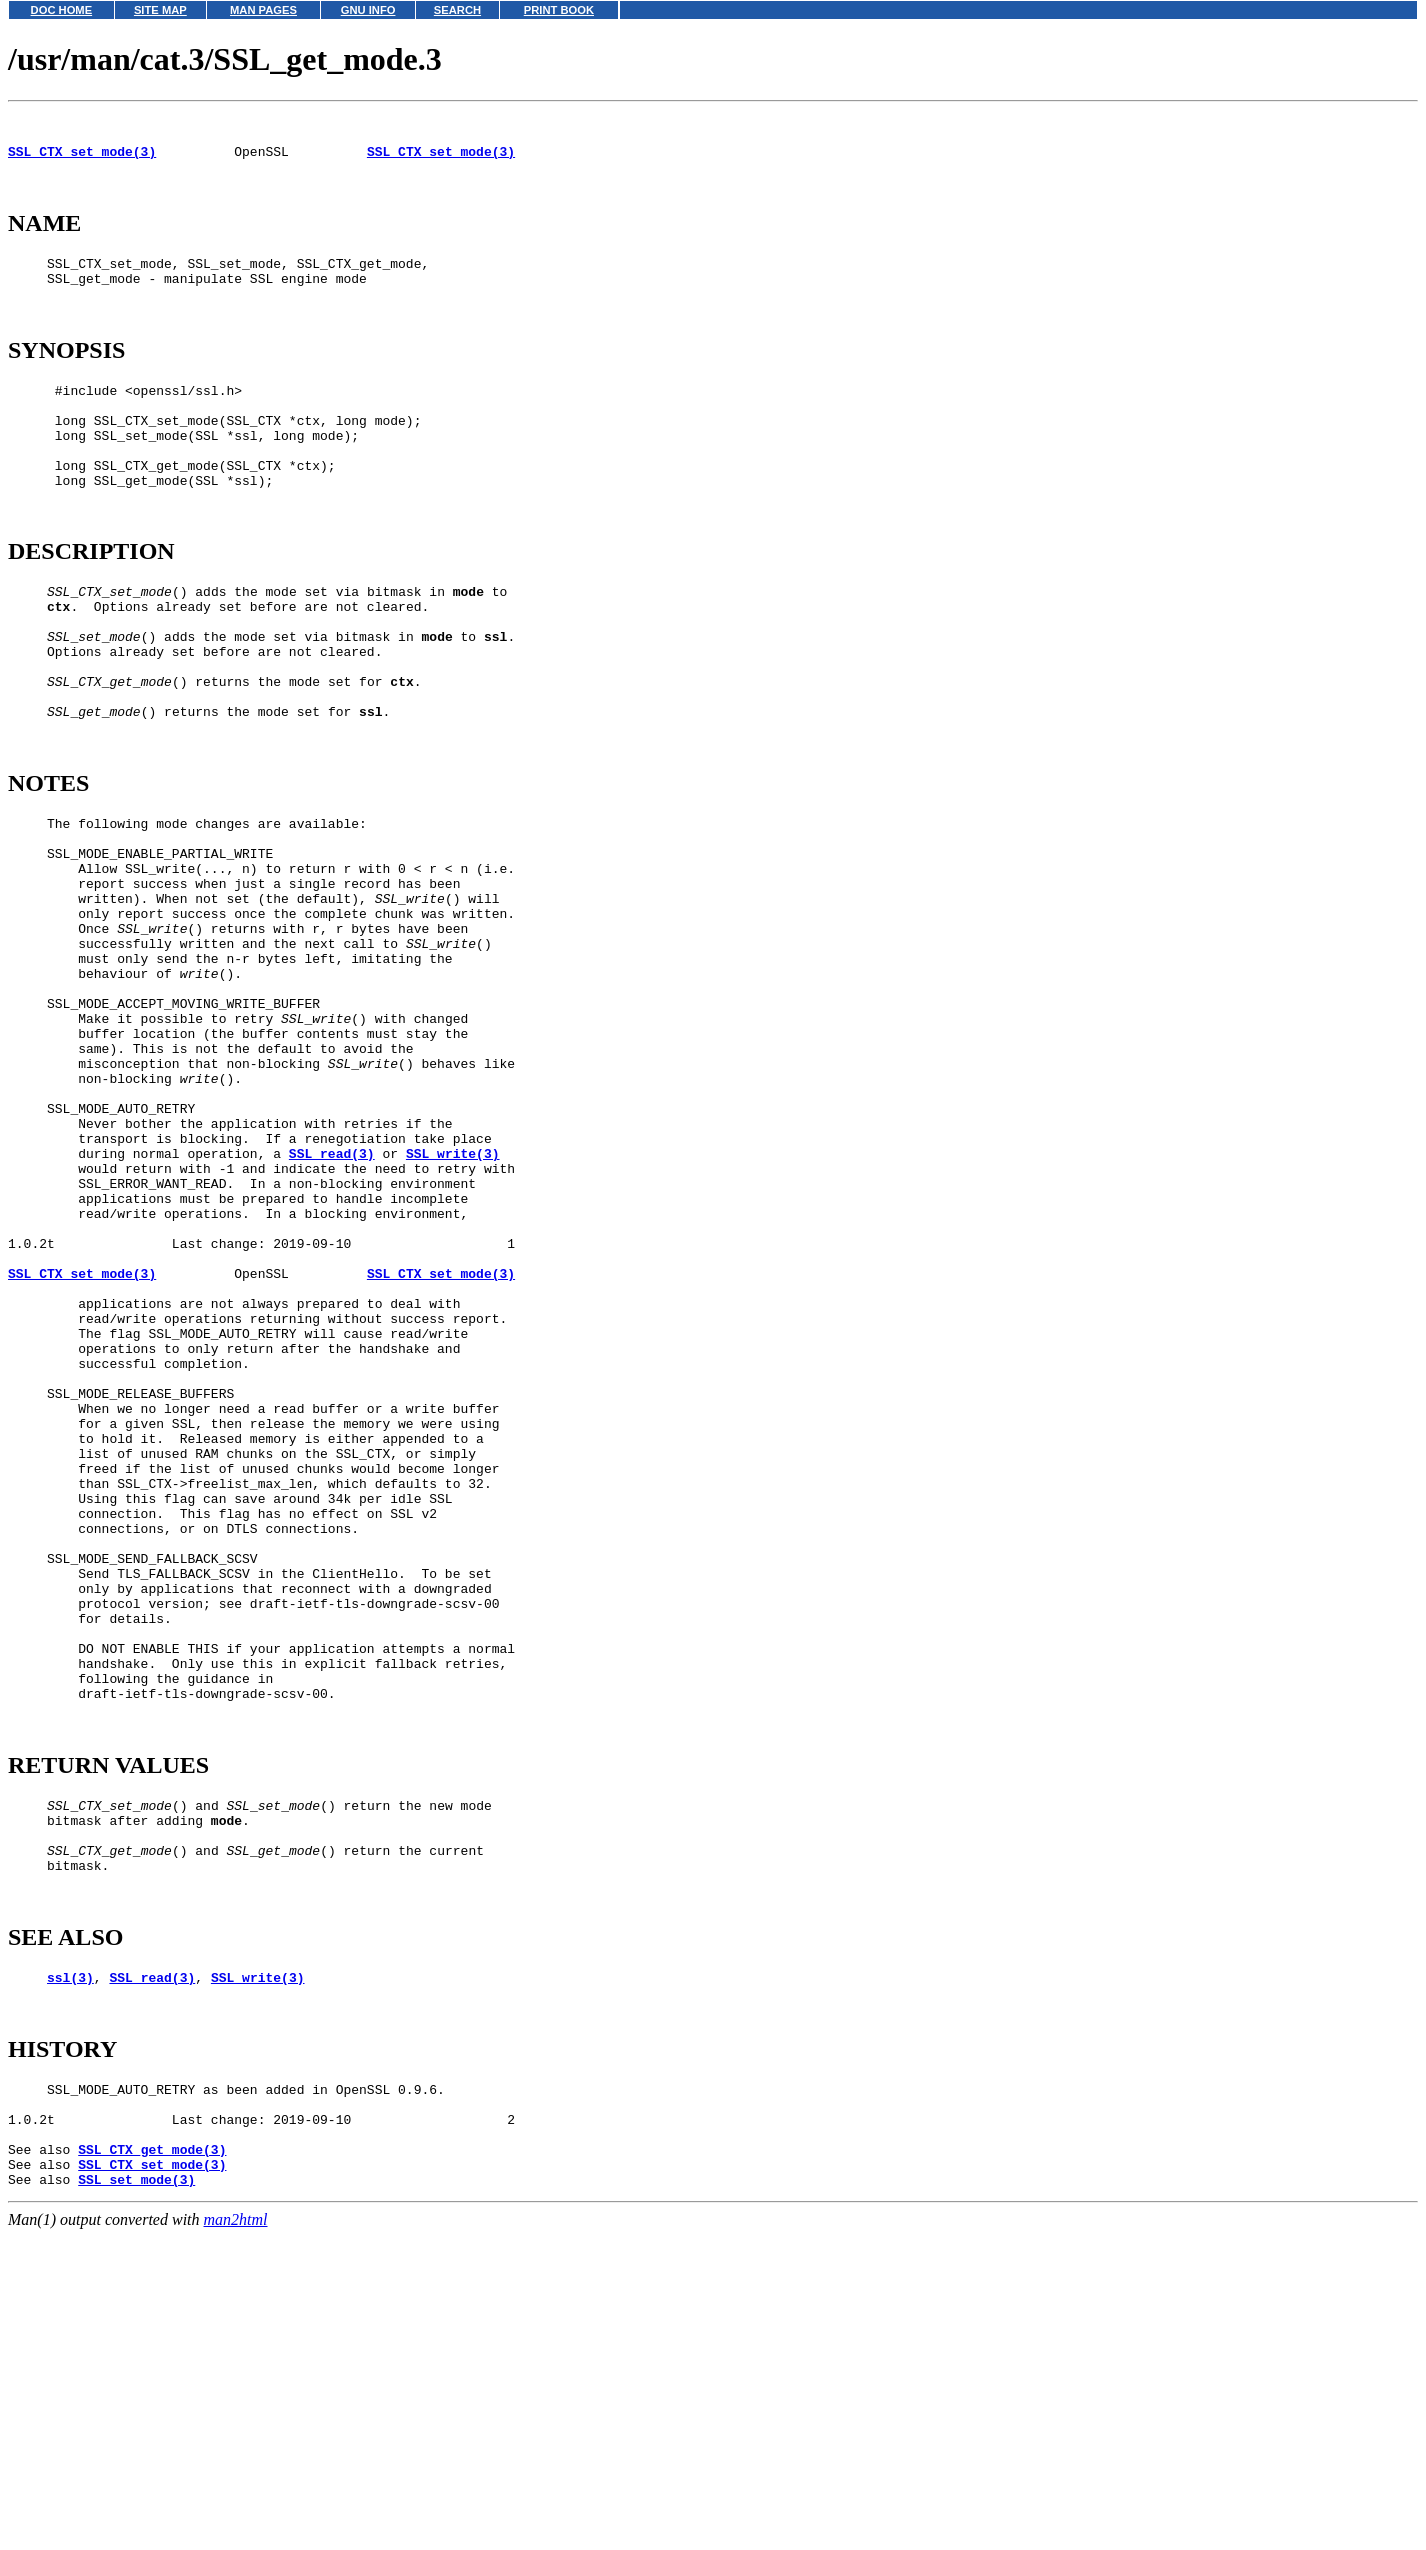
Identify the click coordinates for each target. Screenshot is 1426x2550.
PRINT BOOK (559, 10)
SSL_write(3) (453, 1309)
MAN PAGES (263, 10)
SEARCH (457, 10)
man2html (236, 2540)
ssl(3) (70, 2271)
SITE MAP (160, 10)
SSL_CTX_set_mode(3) (82, 160)
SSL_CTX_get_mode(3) (152, 2464)
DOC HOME (62, 10)
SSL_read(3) (332, 1309)
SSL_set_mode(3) (136, 2500)
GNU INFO (368, 10)
